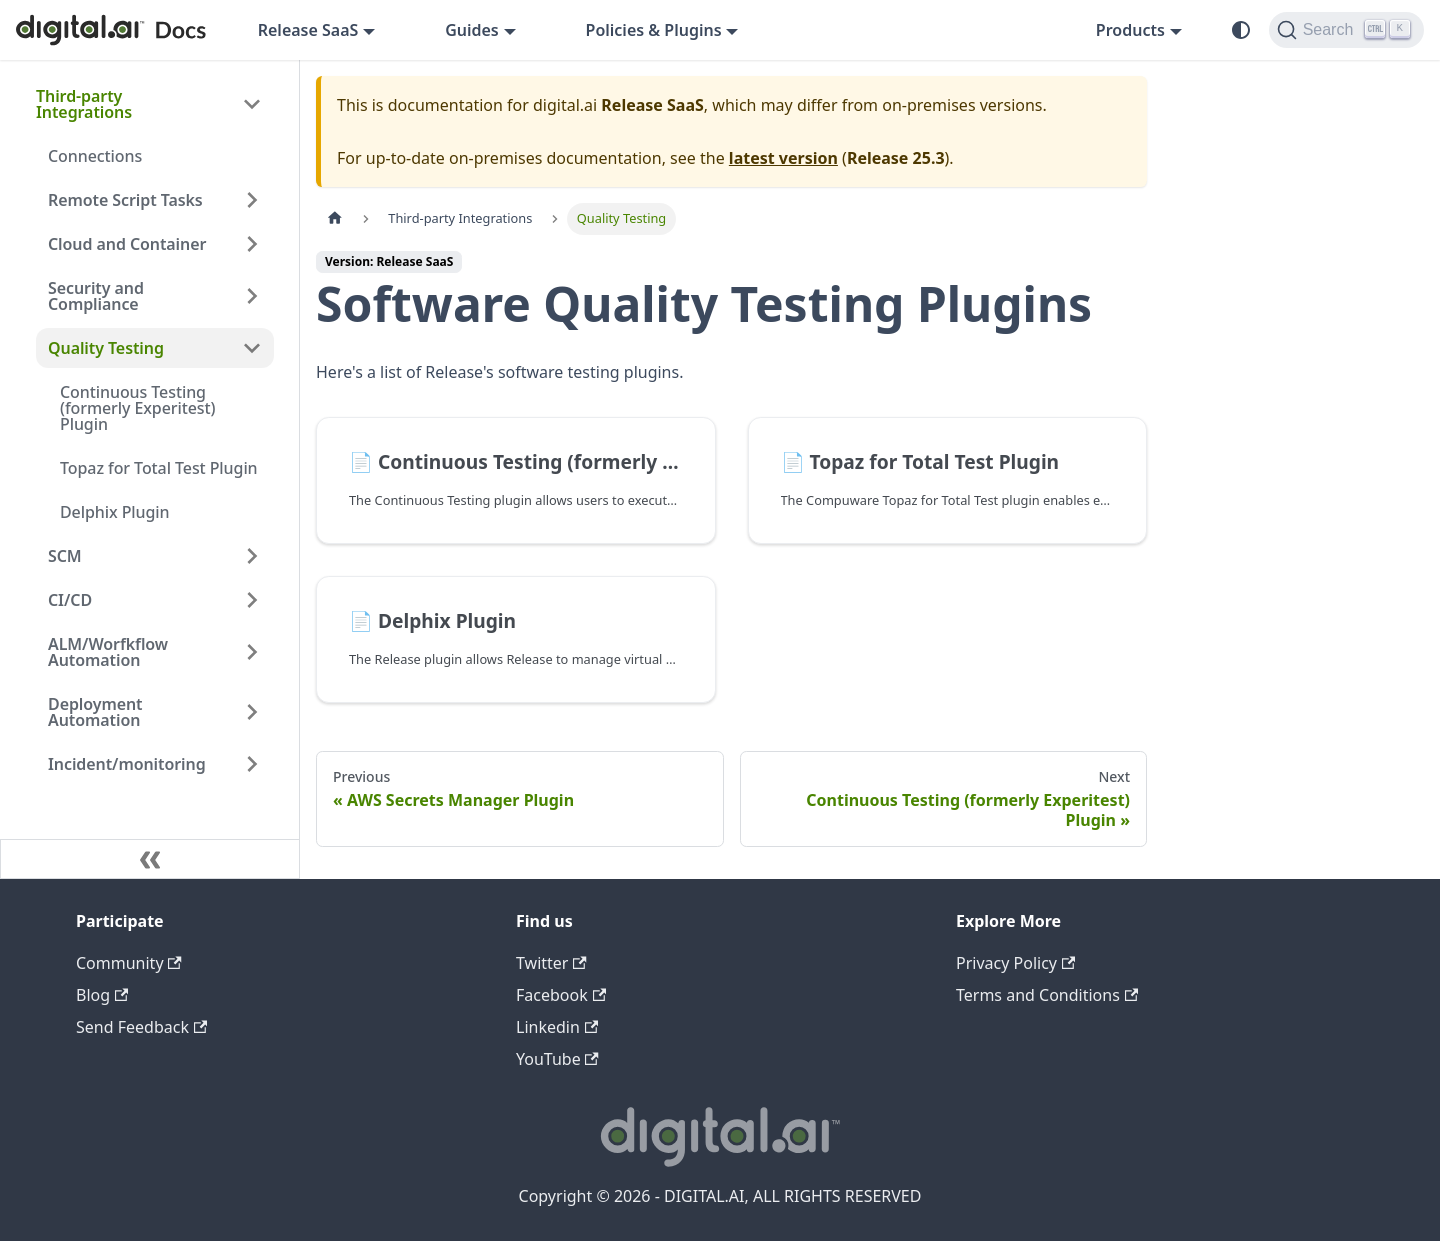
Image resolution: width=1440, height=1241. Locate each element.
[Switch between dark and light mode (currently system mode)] (1241, 30)
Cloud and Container (127, 244)
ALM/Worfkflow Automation (108, 652)
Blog (102, 995)
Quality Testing (106, 348)
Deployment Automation (95, 712)
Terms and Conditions (1047, 995)
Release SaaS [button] (308, 30)
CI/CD (70, 600)
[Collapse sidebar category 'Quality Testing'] (252, 348)
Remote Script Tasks (125, 200)
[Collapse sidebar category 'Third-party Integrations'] (252, 104)
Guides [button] (472, 30)
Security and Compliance (96, 296)
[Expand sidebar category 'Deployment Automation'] (252, 712)
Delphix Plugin (115, 512)
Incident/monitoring (127, 764)
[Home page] (335, 218)
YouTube (557, 1059)
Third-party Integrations (84, 104)
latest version (783, 158)
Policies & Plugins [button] (654, 30)
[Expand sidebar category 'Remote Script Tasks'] (252, 200)
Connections (95, 156)
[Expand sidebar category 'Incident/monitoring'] (252, 764)
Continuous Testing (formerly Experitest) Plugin (138, 408)
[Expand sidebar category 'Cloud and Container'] (252, 244)
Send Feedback (141, 1027)
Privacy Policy (1015, 963)
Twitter (551, 963)
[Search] (1346, 30)
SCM (65, 556)
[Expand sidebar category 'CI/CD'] (252, 600)
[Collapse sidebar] (150, 859)
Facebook (561, 995)
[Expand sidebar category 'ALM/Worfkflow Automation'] (252, 652)
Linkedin (557, 1027)
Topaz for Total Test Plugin (159, 468)
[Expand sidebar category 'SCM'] (252, 556)
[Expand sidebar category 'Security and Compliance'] (252, 296)
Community (129, 963)
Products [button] (1130, 30)
